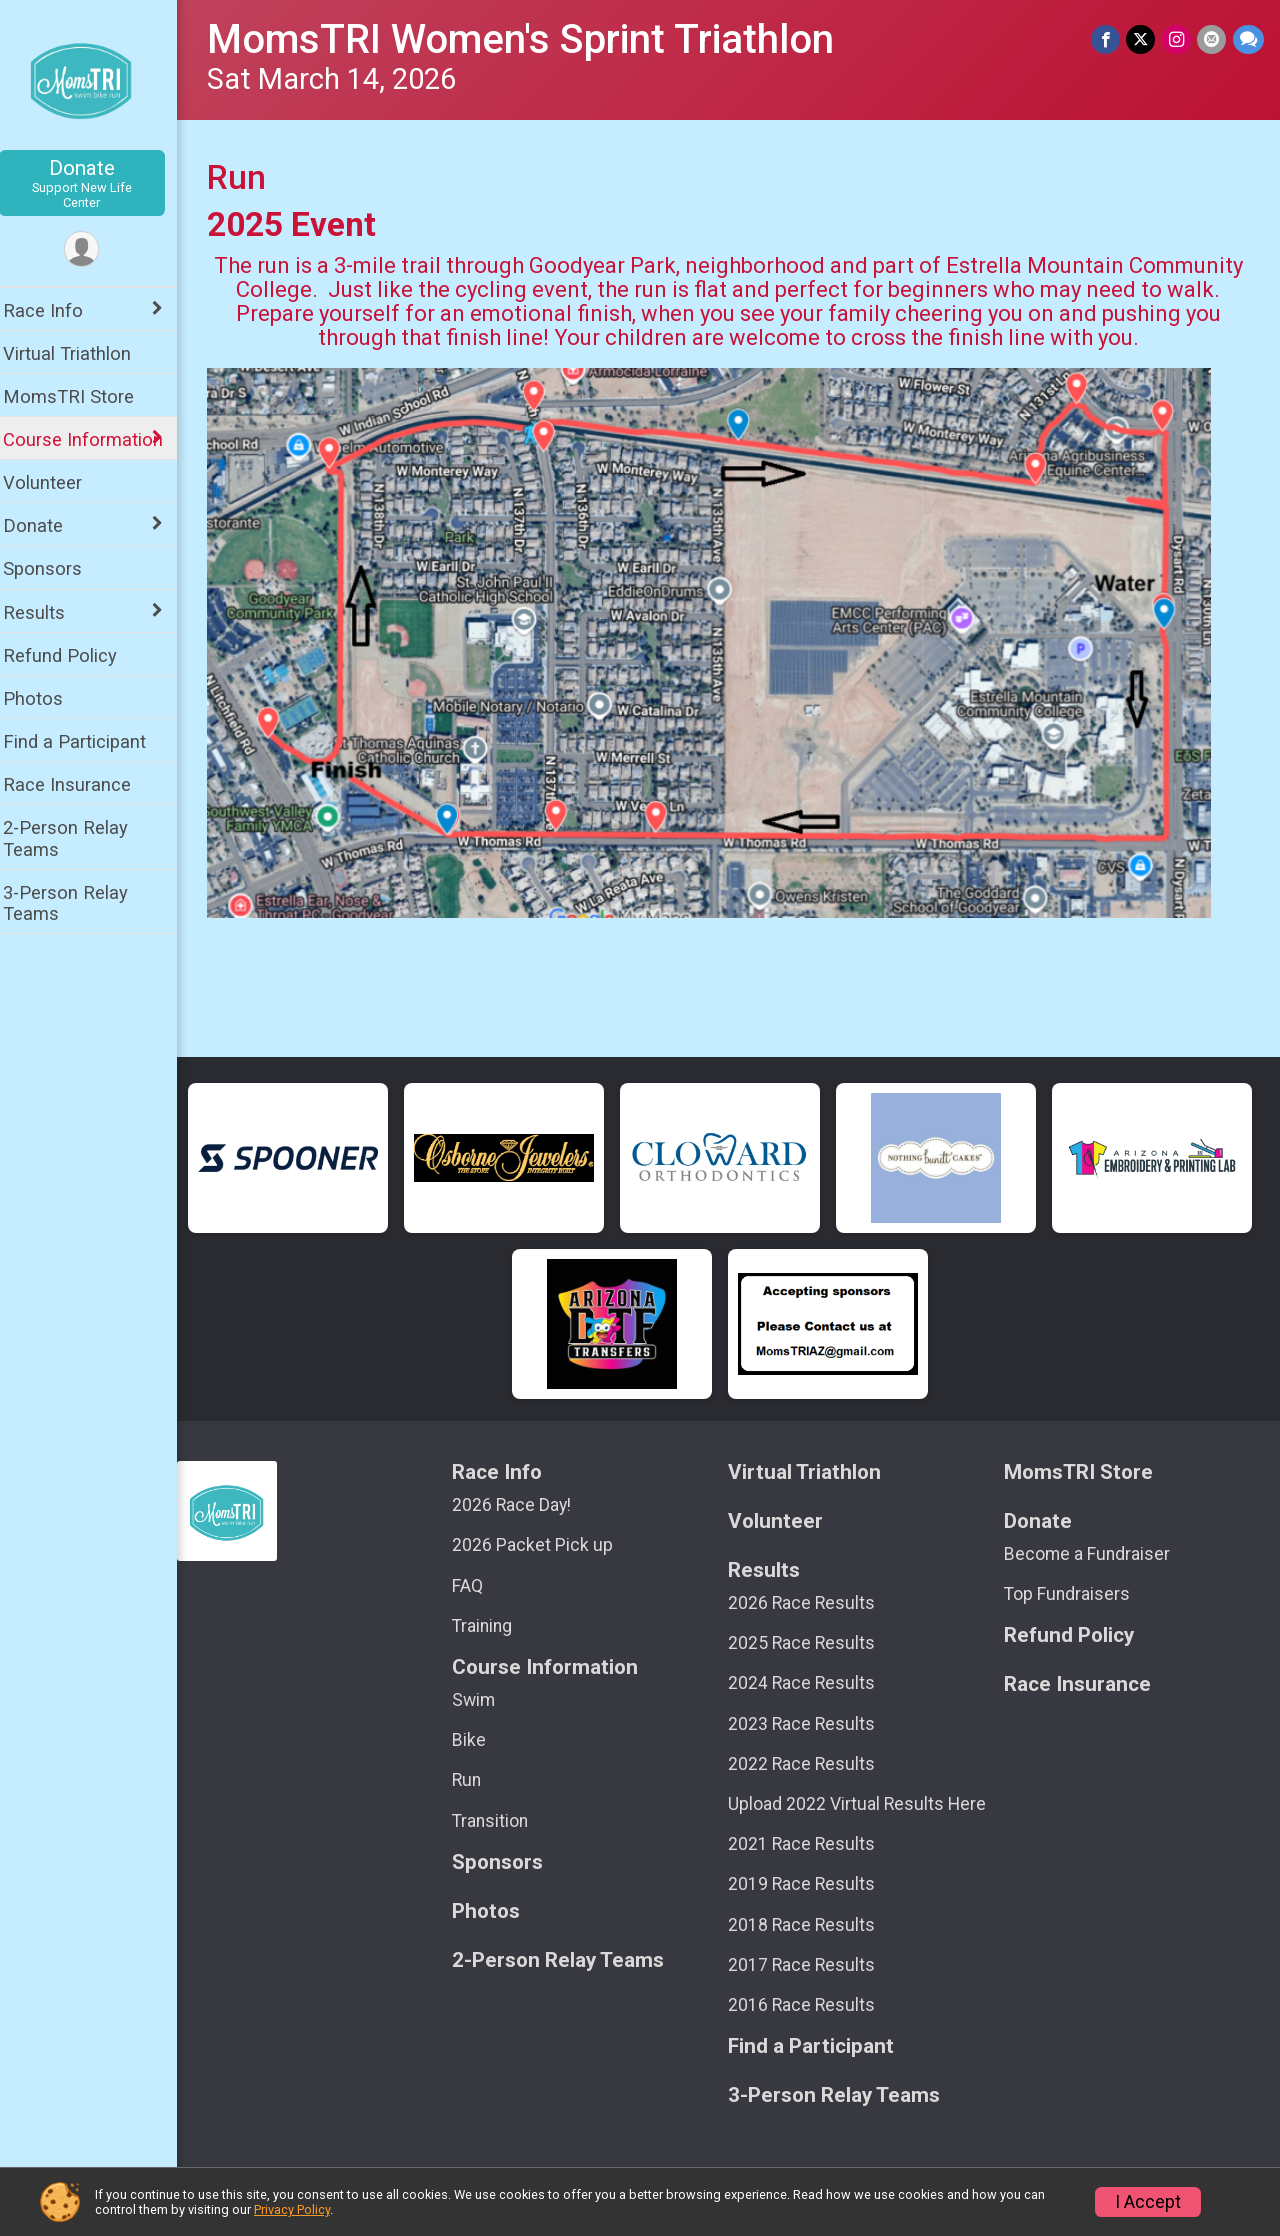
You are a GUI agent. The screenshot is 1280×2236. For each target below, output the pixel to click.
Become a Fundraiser (1091, 1554)
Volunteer (55, 482)
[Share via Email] (1212, 39)
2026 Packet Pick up (543, 1545)
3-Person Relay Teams (78, 903)
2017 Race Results (808, 1965)
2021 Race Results (808, 1844)
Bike (480, 1740)
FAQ (478, 1586)
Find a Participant (87, 741)
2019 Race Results (808, 1884)
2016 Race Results (808, 2005)
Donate (95, 183)
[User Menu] (95, 249)
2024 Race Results (808, 1683)
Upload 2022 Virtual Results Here (864, 1804)
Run (477, 1780)
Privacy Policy (292, 2209)
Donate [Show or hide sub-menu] (46, 525)
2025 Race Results (808, 1643)
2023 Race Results (808, 1724)
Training (493, 1626)
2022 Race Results (808, 1764)
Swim (484, 1700)
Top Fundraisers (1071, 1594)
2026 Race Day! (522, 1505)
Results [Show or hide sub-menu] (47, 612)
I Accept (1148, 2202)
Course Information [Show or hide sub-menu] (96, 439)
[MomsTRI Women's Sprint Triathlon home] (95, 77)
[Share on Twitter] (1142, 39)
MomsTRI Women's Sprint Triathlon (533, 39)
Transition (501, 1821)
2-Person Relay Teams (78, 838)
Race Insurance (80, 784)
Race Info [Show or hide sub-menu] (56, 310)
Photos (46, 698)
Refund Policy (73, 655)
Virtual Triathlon (80, 353)
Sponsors (55, 568)
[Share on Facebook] (1107, 39)
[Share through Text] (1248, 39)
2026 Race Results (808, 1603)
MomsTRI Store (81, 396)
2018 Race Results (808, 1925)
